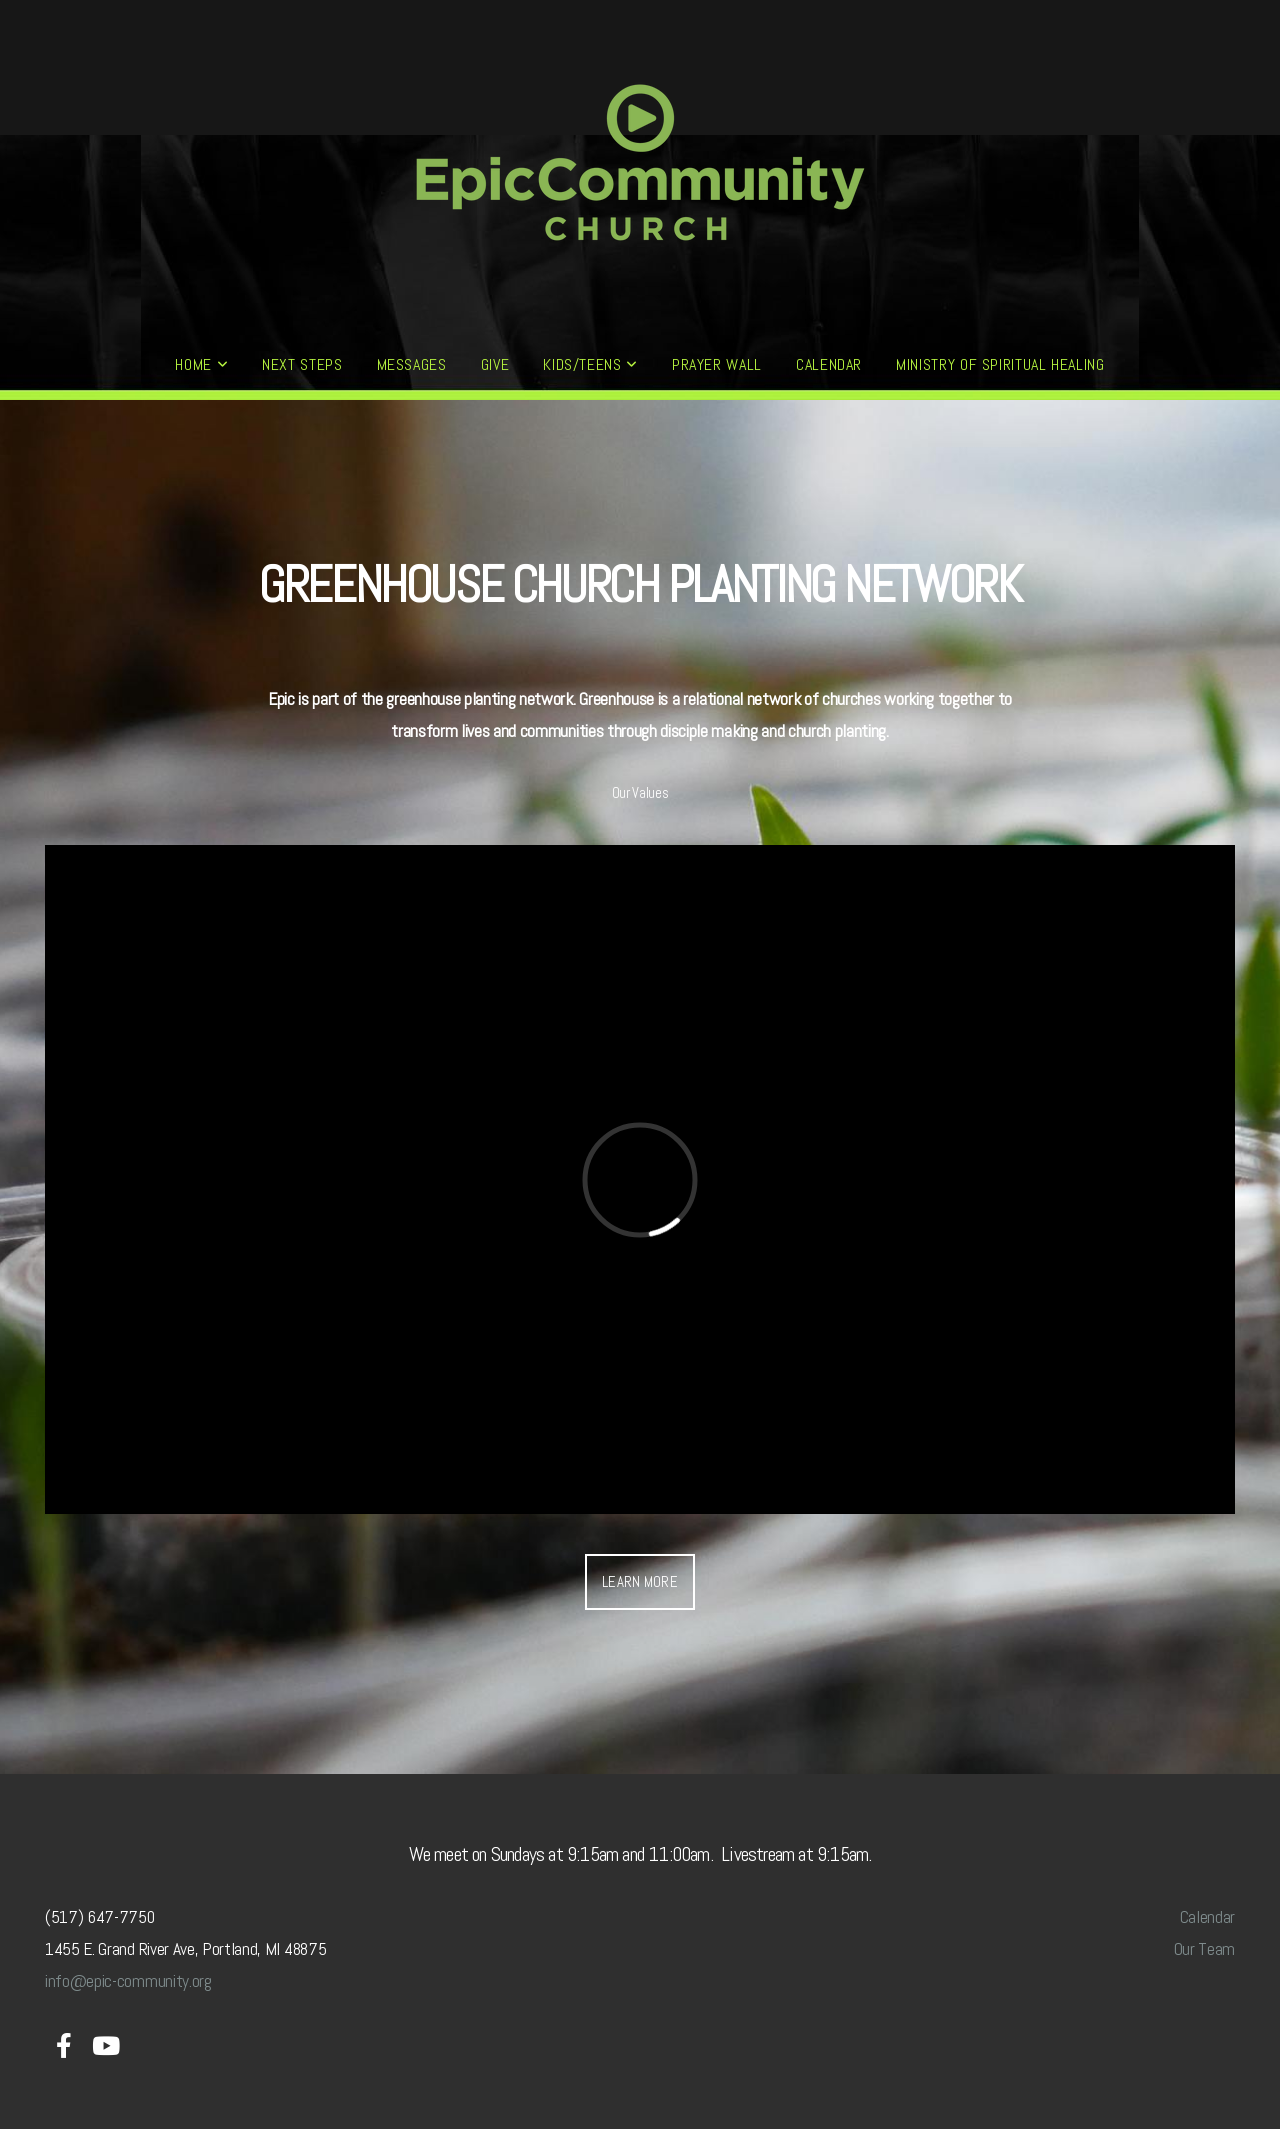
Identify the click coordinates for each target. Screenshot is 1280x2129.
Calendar (1207, 1917)
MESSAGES (412, 364)
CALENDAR (829, 364)
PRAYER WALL (717, 364)
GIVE (495, 364)
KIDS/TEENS (590, 364)
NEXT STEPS (302, 364)
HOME (201, 364)
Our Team (1204, 1949)
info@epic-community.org (128, 1981)
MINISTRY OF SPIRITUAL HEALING (1000, 364)
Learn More (640, 1581)
